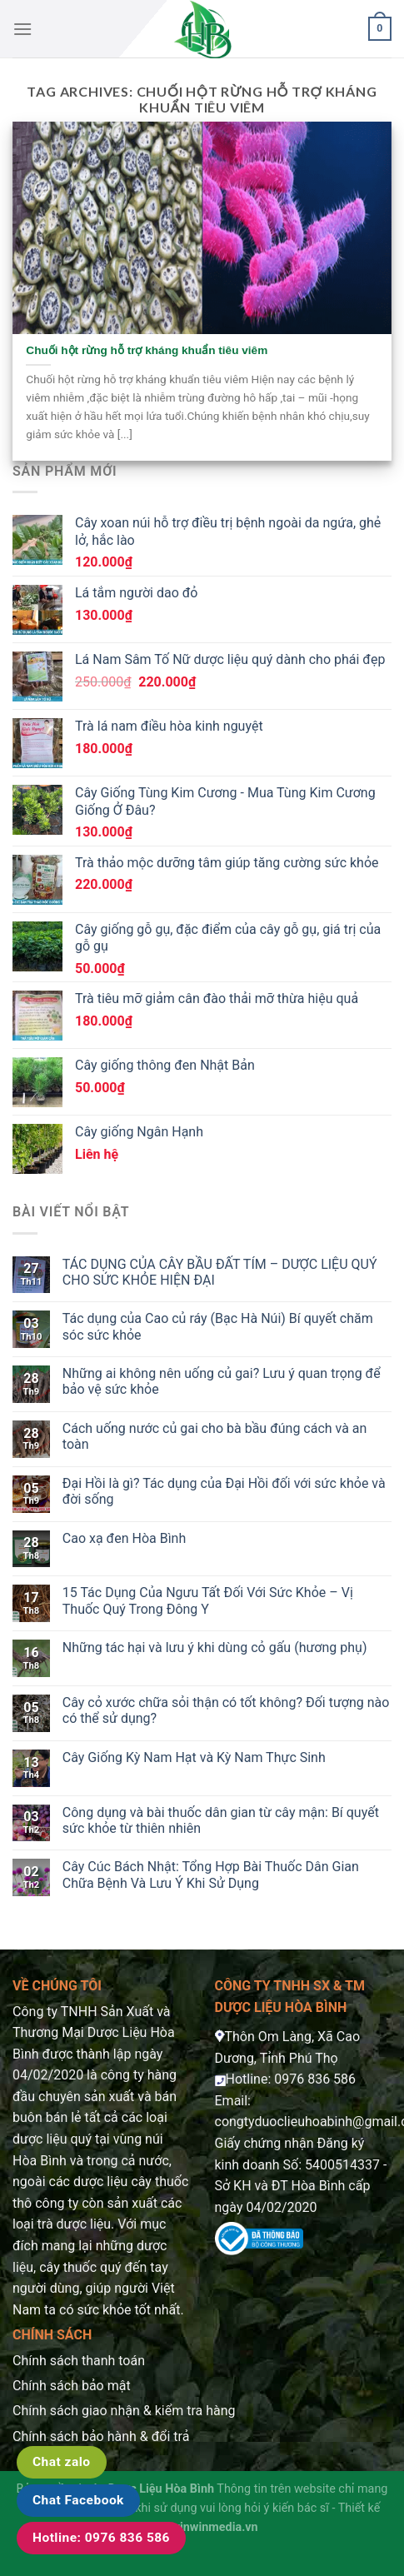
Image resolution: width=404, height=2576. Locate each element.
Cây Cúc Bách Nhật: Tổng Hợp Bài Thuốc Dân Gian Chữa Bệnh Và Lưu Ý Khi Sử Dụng (210, 1874)
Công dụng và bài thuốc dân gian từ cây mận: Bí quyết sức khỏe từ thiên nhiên (220, 1820)
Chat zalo (61, 2461)
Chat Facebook (78, 2500)
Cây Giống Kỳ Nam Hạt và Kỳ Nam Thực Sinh (194, 1757)
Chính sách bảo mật (71, 2386)
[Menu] (22, 28)
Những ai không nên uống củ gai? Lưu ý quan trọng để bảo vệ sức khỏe (221, 1381)
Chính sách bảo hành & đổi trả (100, 2436)
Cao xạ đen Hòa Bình (124, 1538)
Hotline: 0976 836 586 (101, 2537)
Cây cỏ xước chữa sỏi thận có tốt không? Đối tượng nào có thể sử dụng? (226, 1710)
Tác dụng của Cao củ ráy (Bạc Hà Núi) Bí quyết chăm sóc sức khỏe (217, 1326)
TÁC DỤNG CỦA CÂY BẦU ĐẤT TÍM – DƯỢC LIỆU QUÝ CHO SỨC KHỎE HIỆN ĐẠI (219, 1272)
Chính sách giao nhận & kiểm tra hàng (124, 2411)
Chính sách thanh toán (78, 2361)
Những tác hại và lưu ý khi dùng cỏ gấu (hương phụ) (214, 1647)
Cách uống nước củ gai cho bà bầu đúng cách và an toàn (214, 1436)
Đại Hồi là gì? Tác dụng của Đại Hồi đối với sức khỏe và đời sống (224, 1491)
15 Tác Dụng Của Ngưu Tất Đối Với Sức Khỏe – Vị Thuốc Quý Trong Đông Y (207, 1600)
